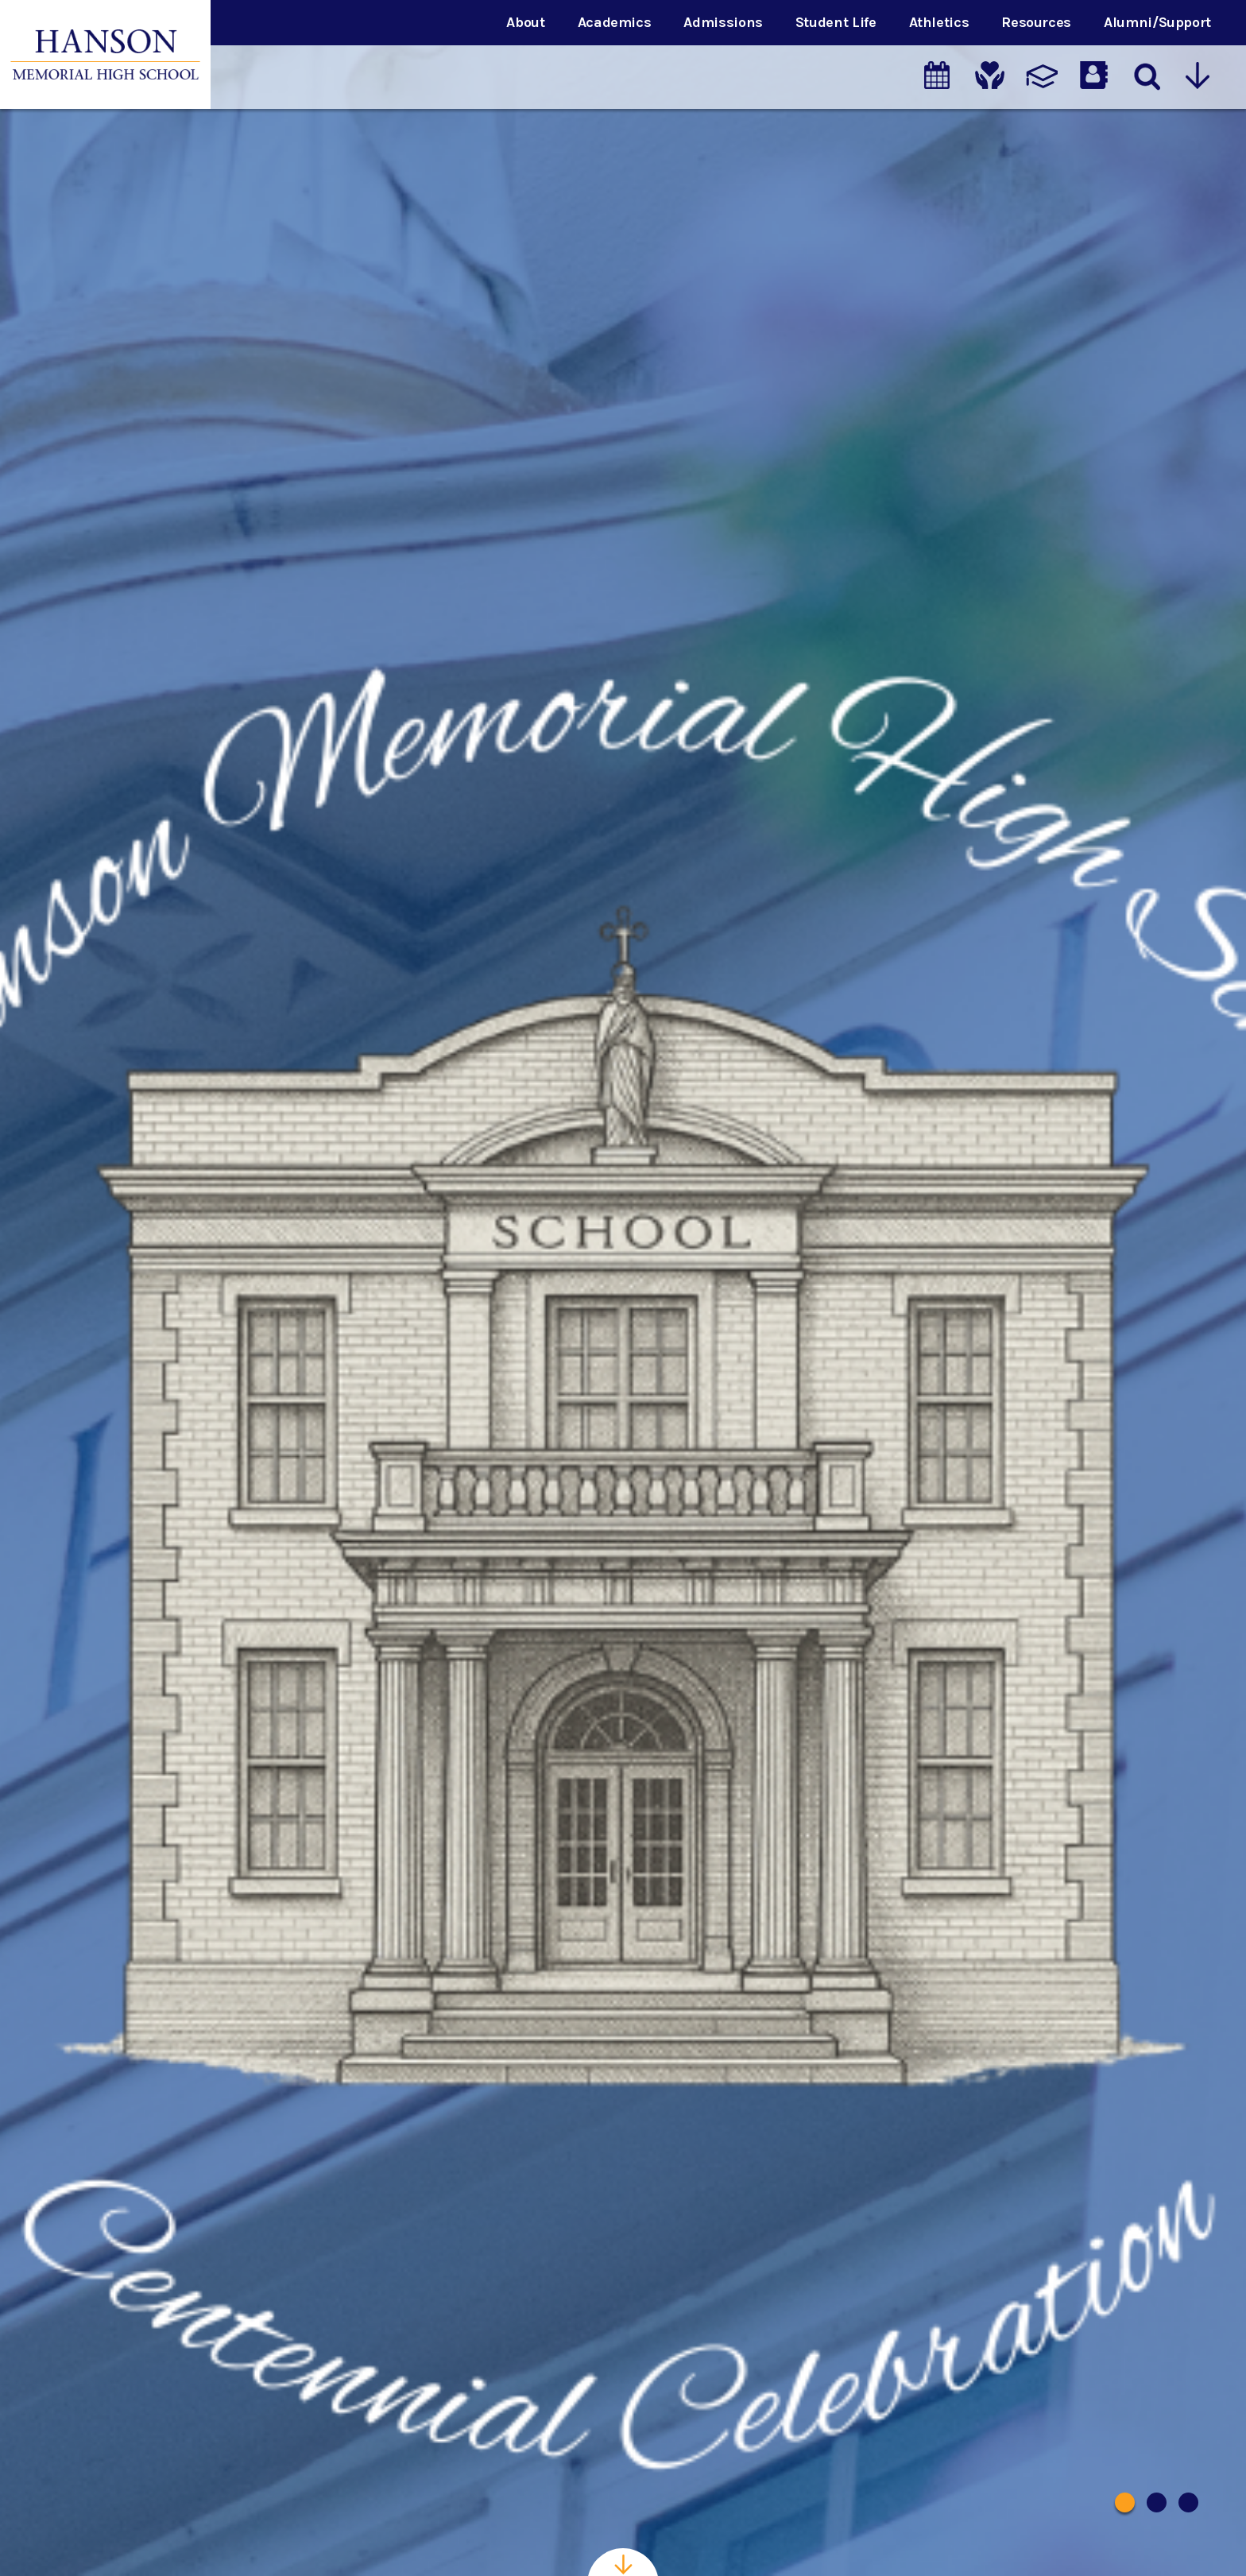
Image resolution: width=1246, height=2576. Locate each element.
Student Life (835, 22)
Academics (615, 22)
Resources (1036, 22)
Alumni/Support (1157, 22)
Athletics (939, 22)
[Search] (1146, 77)
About (525, 22)
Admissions (722, 22)
